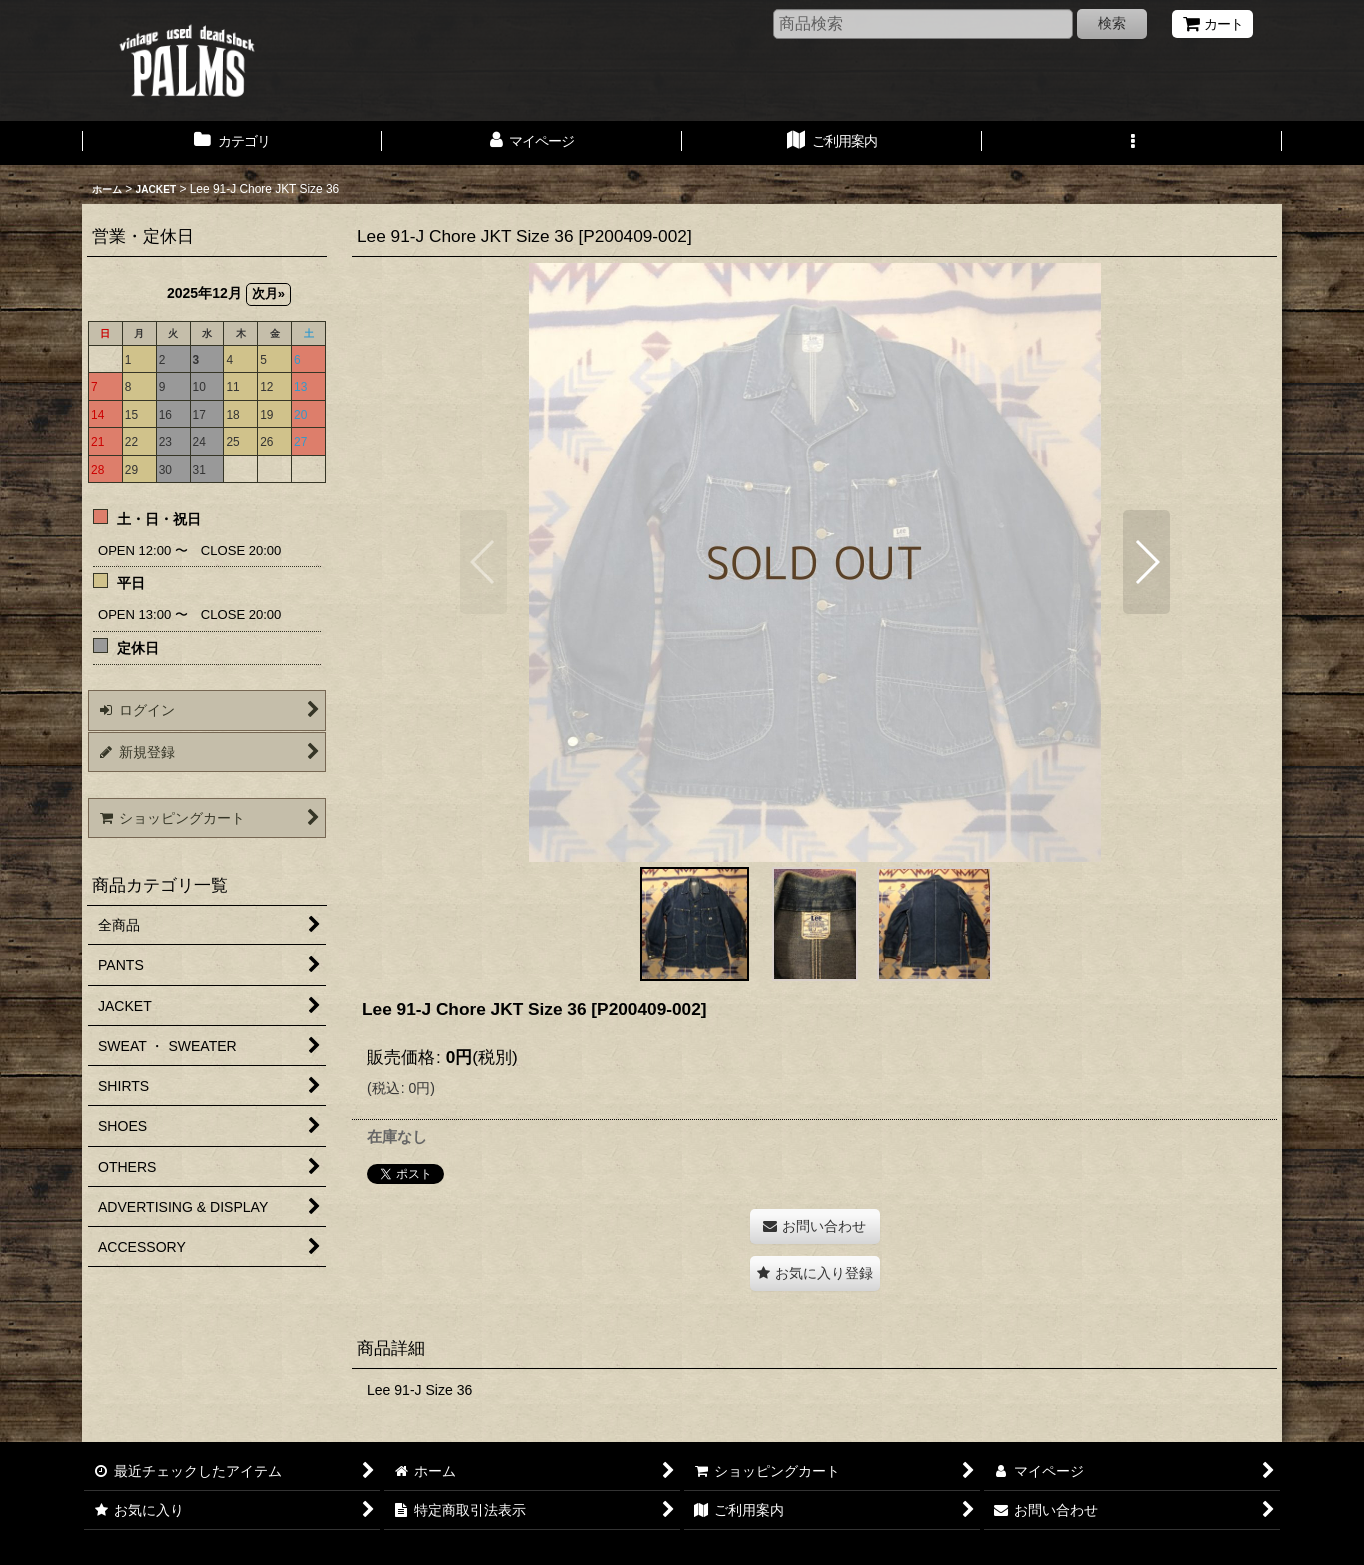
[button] (1132, 143)
